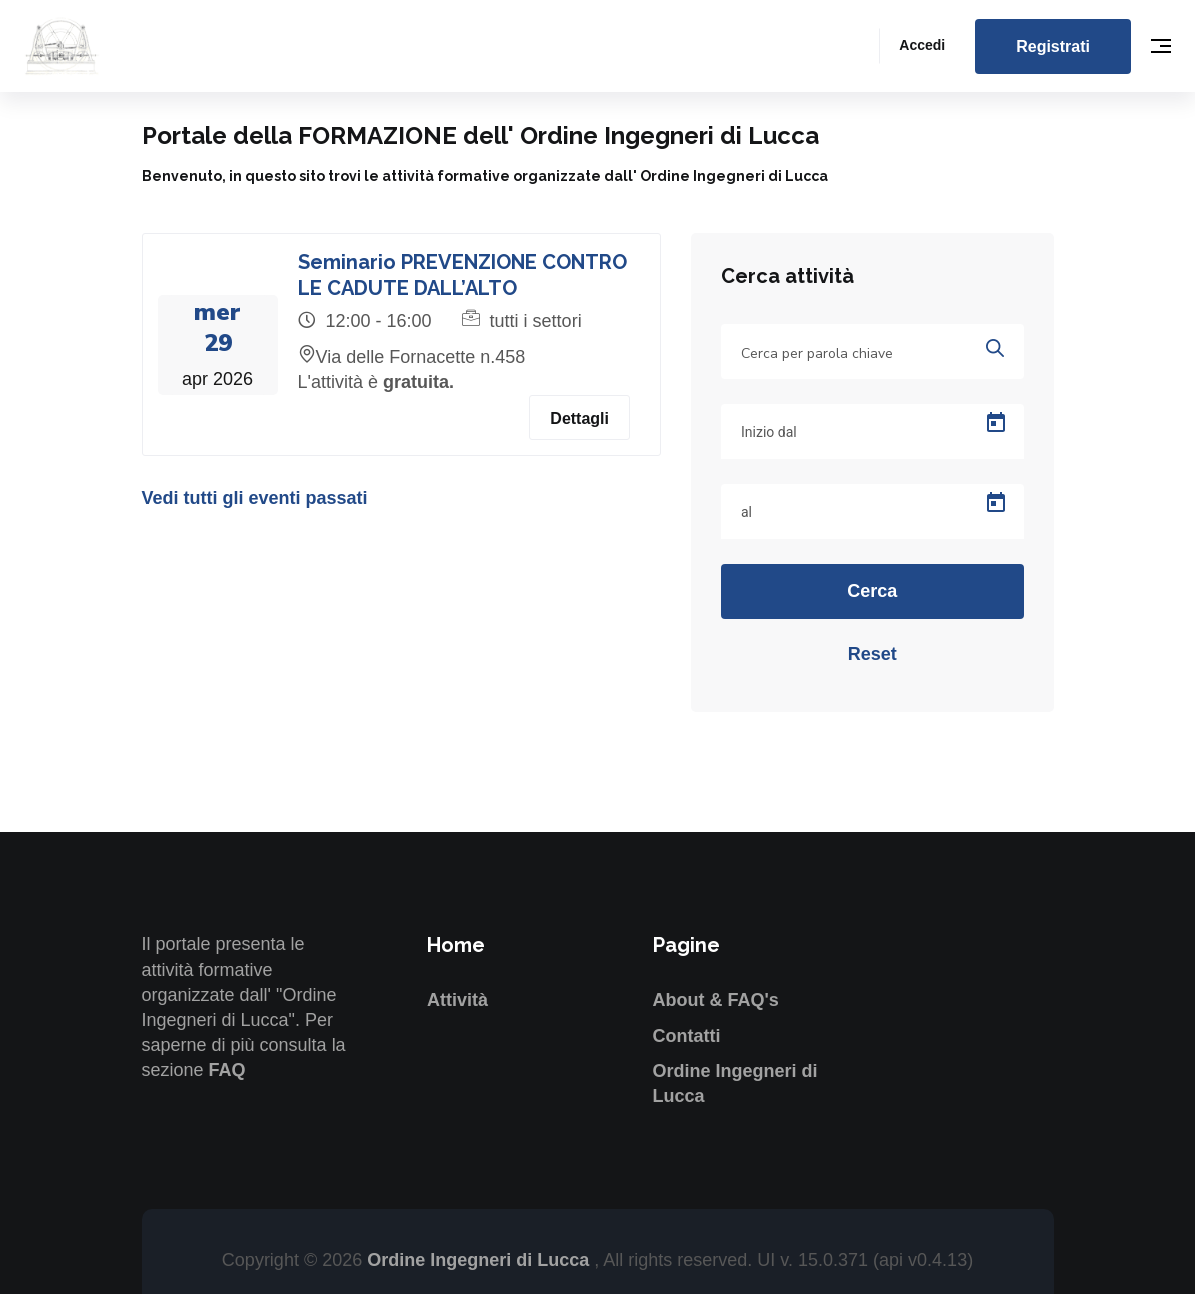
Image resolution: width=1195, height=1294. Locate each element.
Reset (872, 654)
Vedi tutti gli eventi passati (255, 498)
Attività (457, 1000)
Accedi (922, 45)
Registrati (1053, 46)
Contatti (687, 1036)
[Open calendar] (996, 423)
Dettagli (579, 418)
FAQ (227, 1070)
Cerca (872, 591)
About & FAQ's (716, 1000)
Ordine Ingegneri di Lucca (480, 1260)
